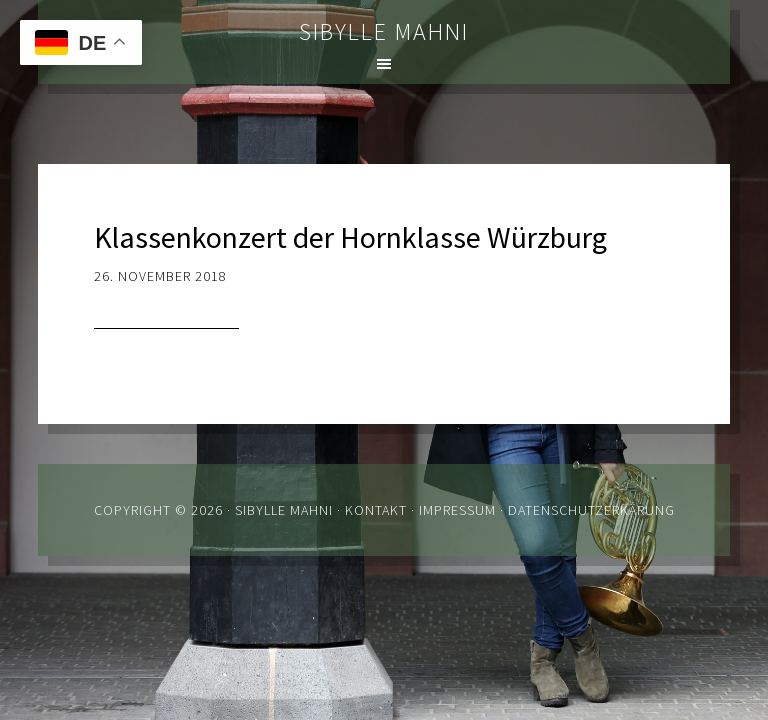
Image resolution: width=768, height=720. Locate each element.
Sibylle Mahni (384, 31)
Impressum (457, 510)
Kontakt (376, 510)
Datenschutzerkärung (591, 510)
